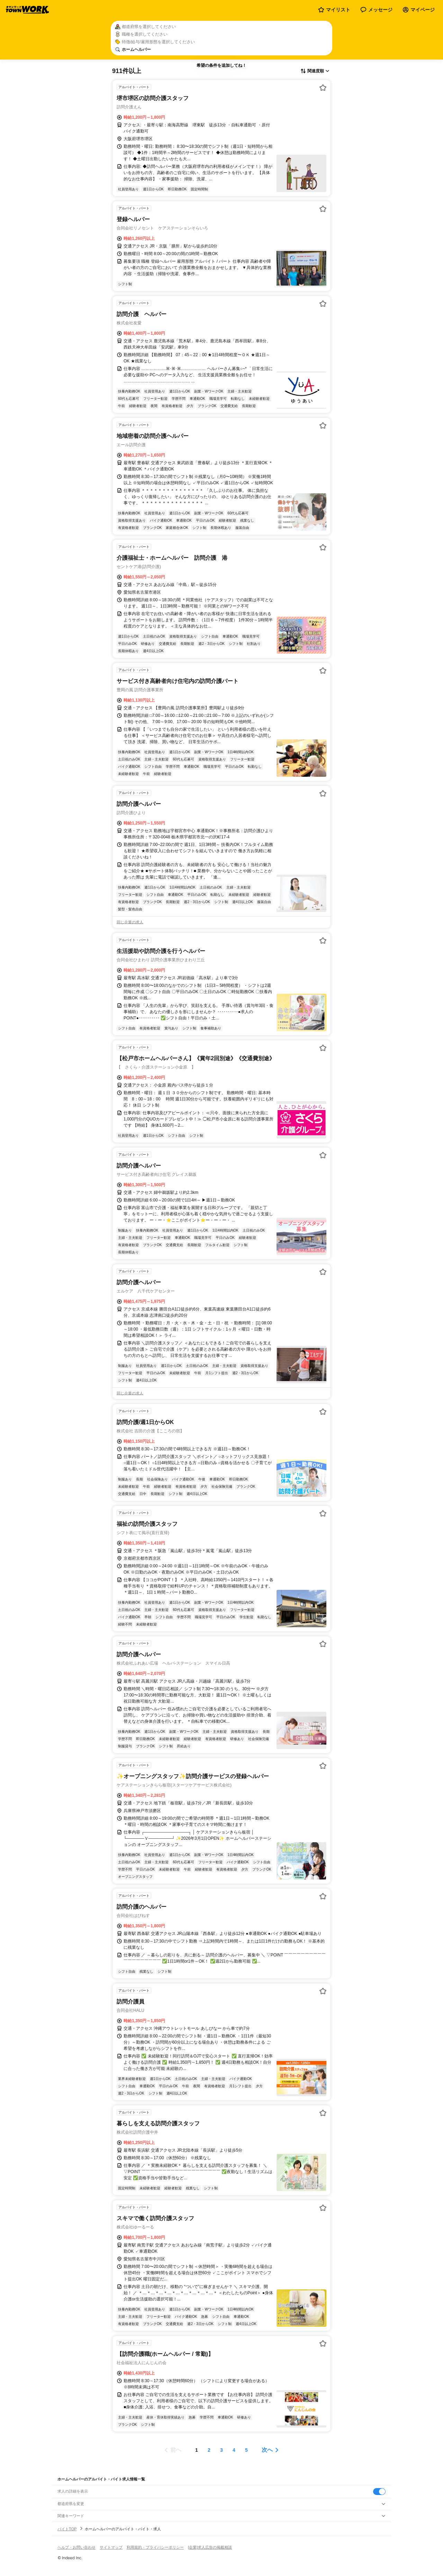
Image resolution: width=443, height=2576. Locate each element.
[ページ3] (221, 2450)
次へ (267, 2450)
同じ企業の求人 (130, 922)
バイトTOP (66, 2529)
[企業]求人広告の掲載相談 (210, 2547)
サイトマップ (111, 2547)
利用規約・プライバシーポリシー (155, 2547)
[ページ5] (246, 2450)
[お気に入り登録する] (323, 87)
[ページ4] (233, 2450)
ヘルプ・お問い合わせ (76, 2547)
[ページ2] (209, 2450)
